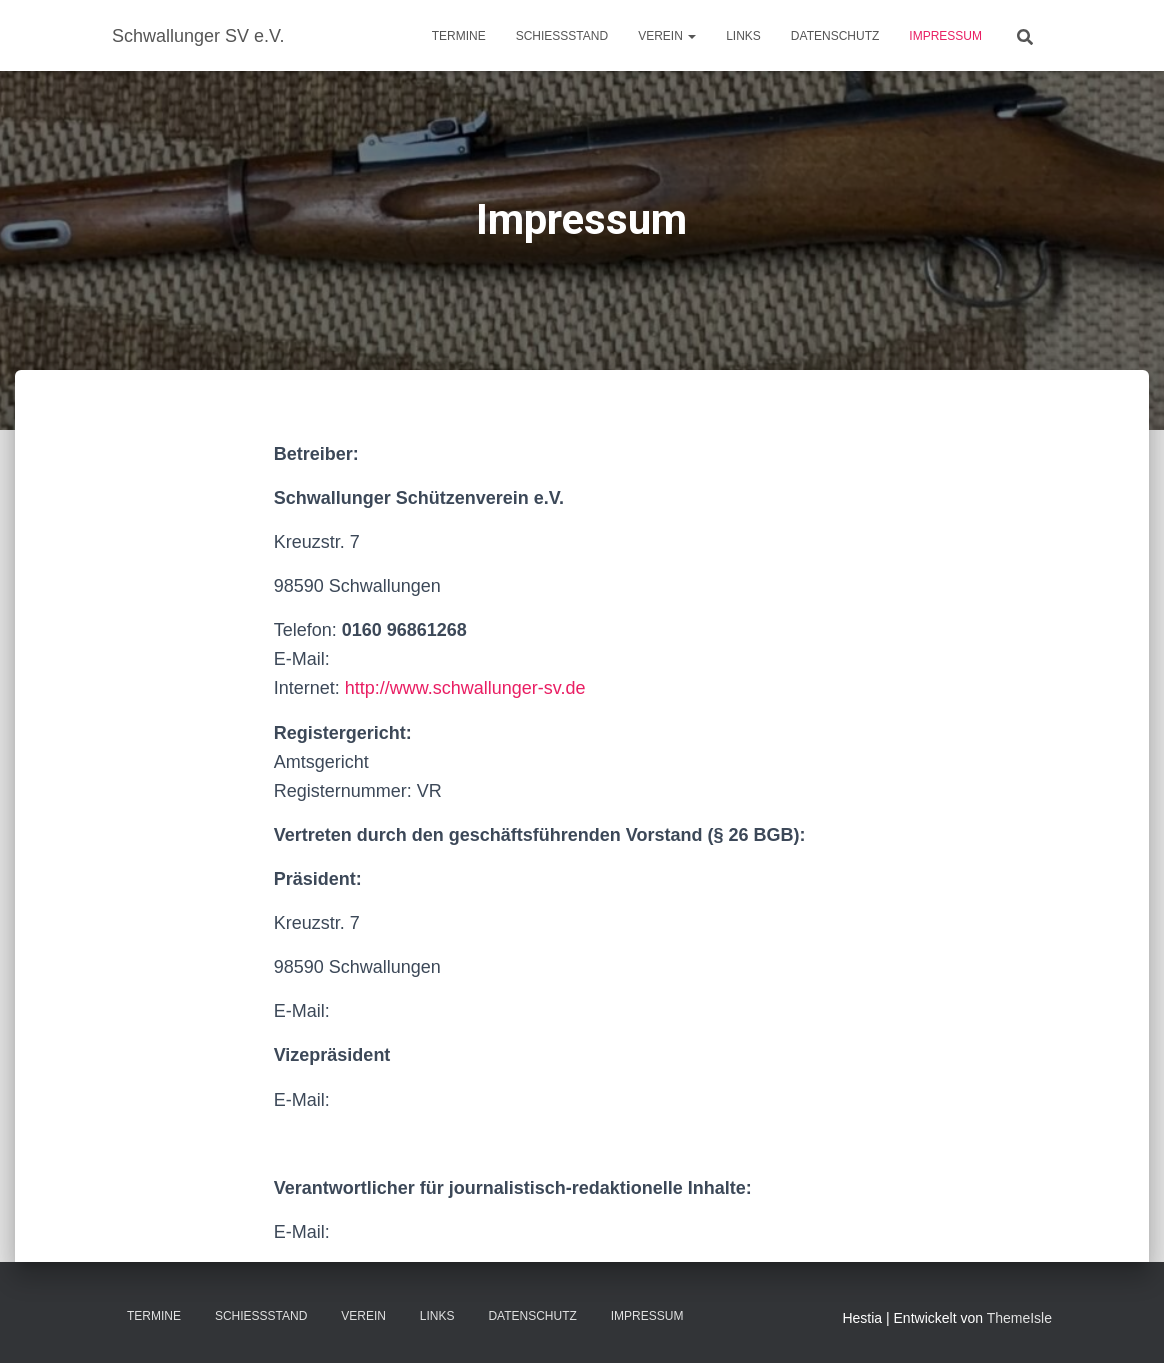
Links (743, 36)
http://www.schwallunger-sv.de (465, 688)
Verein (667, 36)
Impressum (945, 36)
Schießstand (562, 36)
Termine (459, 36)
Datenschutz (835, 36)
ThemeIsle (1019, 1318)
